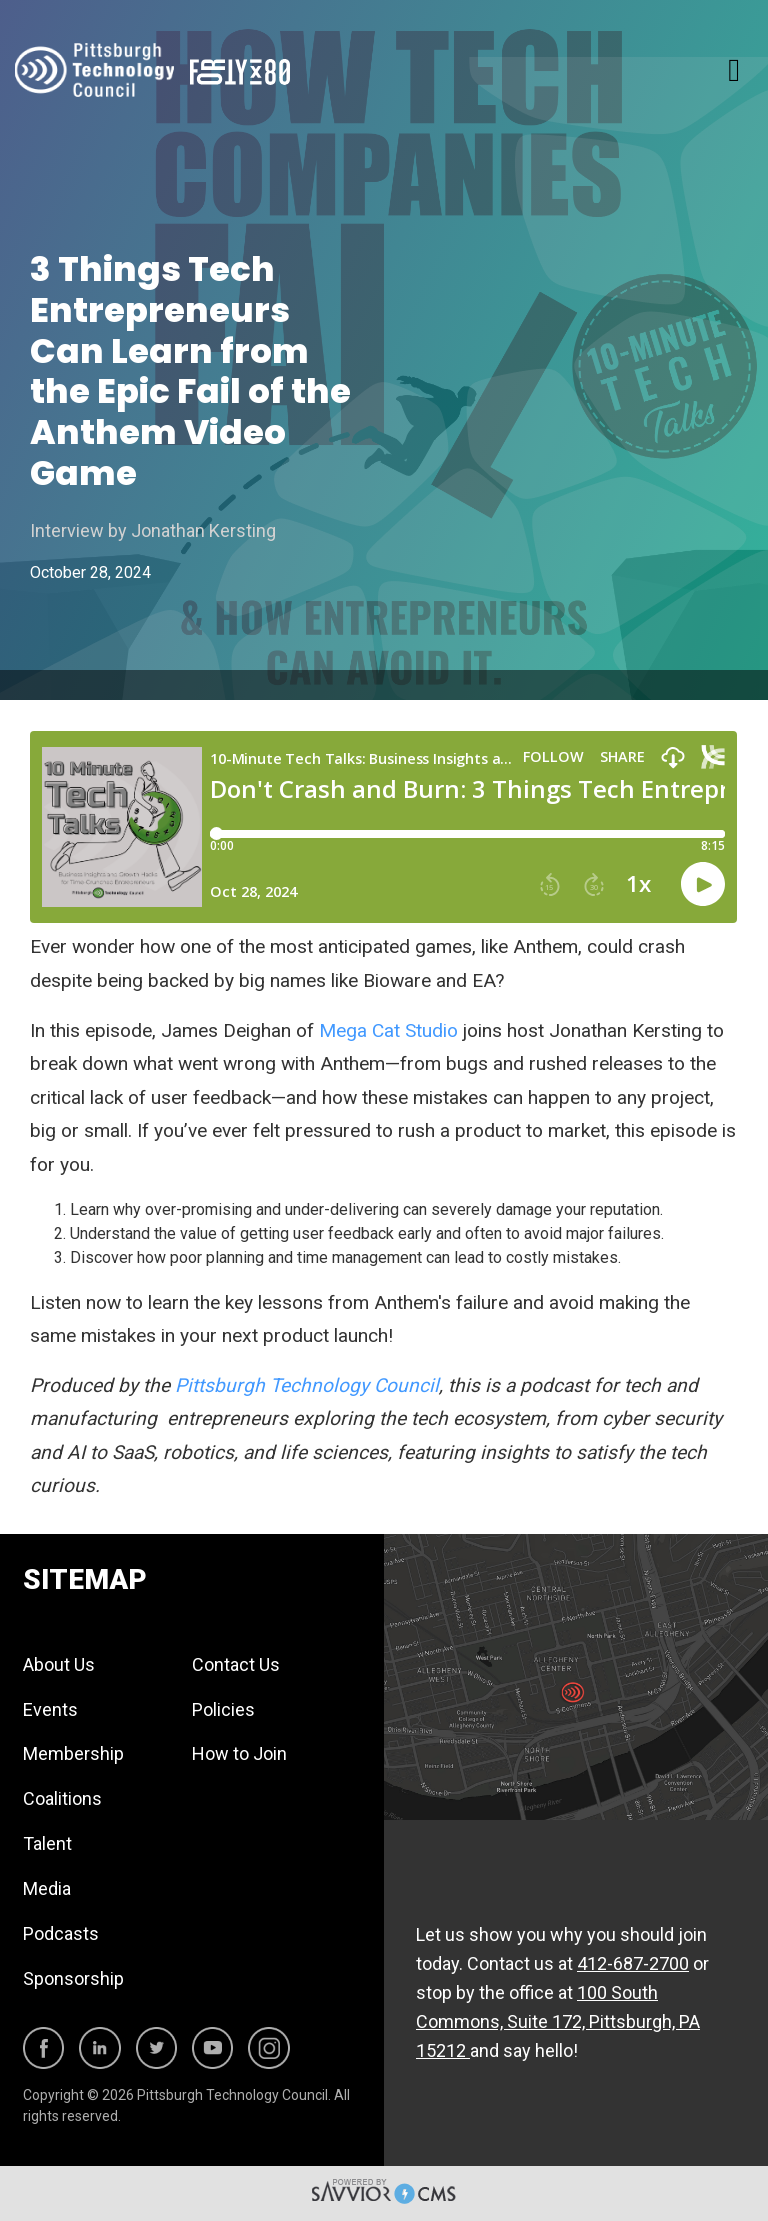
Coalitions (62, 1798)
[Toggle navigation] (734, 70)
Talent (47, 1843)
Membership (73, 1753)
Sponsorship (73, 1978)
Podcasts (61, 1933)
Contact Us (236, 1664)
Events (50, 1709)
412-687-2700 (633, 1963)
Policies (223, 1709)
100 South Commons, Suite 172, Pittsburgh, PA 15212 (558, 2021)
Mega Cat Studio (388, 1030)
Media (47, 1888)
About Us (59, 1664)
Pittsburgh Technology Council (307, 1385)
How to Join (239, 1753)
